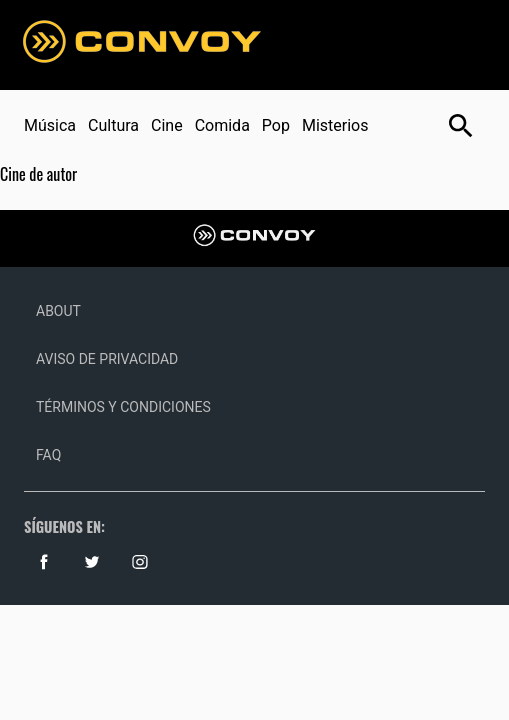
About (58, 311)
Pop (276, 125)
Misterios (335, 125)
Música (50, 125)
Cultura (113, 125)
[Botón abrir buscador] (461, 126)
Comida (222, 125)
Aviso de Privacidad (107, 359)
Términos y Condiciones (123, 407)
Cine (167, 125)
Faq (48, 455)
